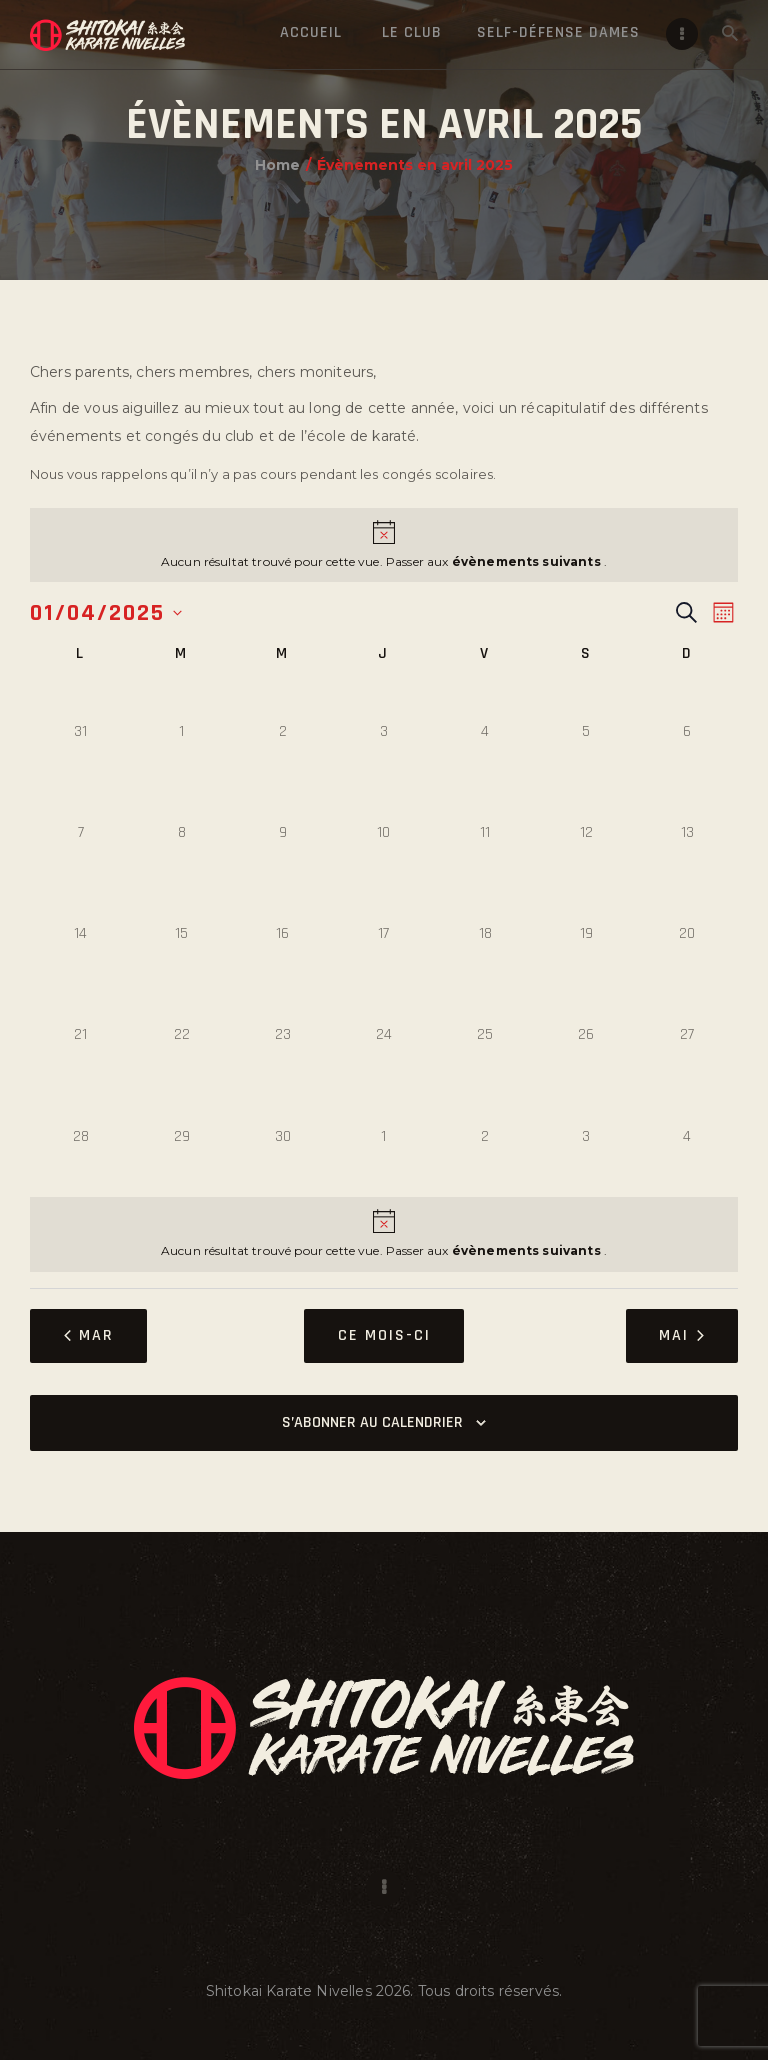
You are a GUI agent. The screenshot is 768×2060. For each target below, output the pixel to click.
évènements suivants (528, 561)
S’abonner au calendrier (372, 1423)
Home (277, 165)
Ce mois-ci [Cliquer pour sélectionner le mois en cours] (384, 1335)
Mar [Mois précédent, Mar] (89, 1335)
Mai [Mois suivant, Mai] (681, 1335)
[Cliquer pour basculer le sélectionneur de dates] (106, 613)
